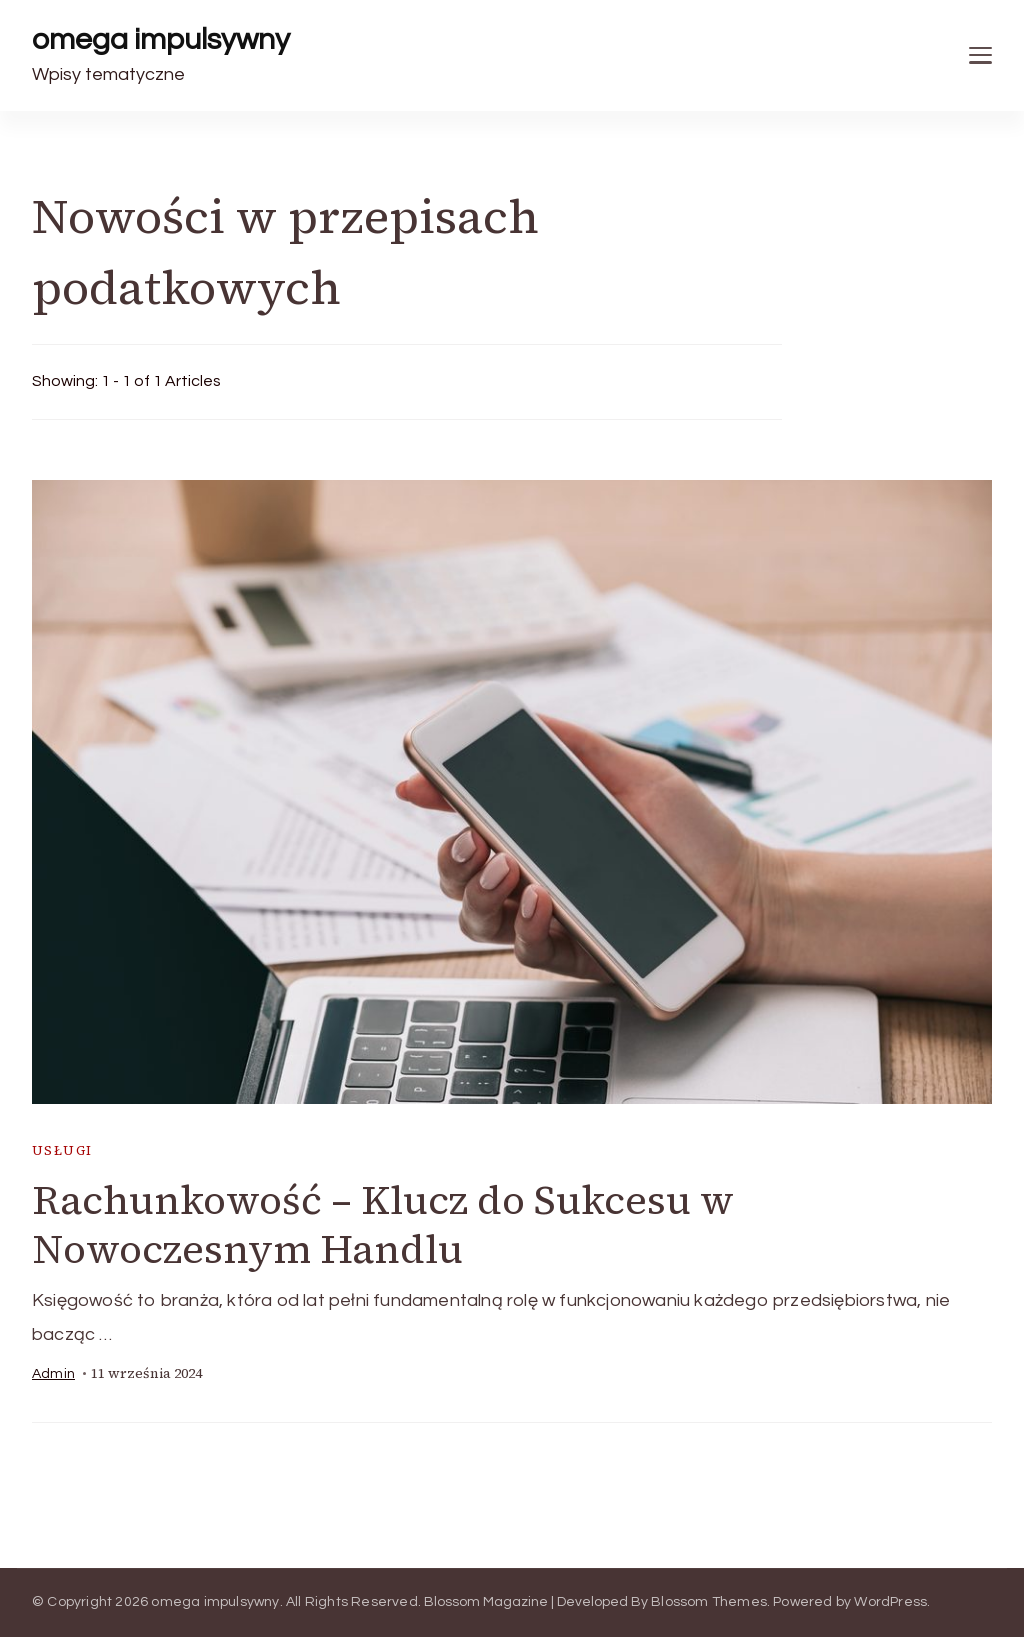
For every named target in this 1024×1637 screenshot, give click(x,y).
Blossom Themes (709, 1602)
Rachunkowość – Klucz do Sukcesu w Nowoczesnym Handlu (383, 1224)
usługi (62, 1150)
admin (53, 1374)
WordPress (890, 1602)
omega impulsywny (161, 39)
